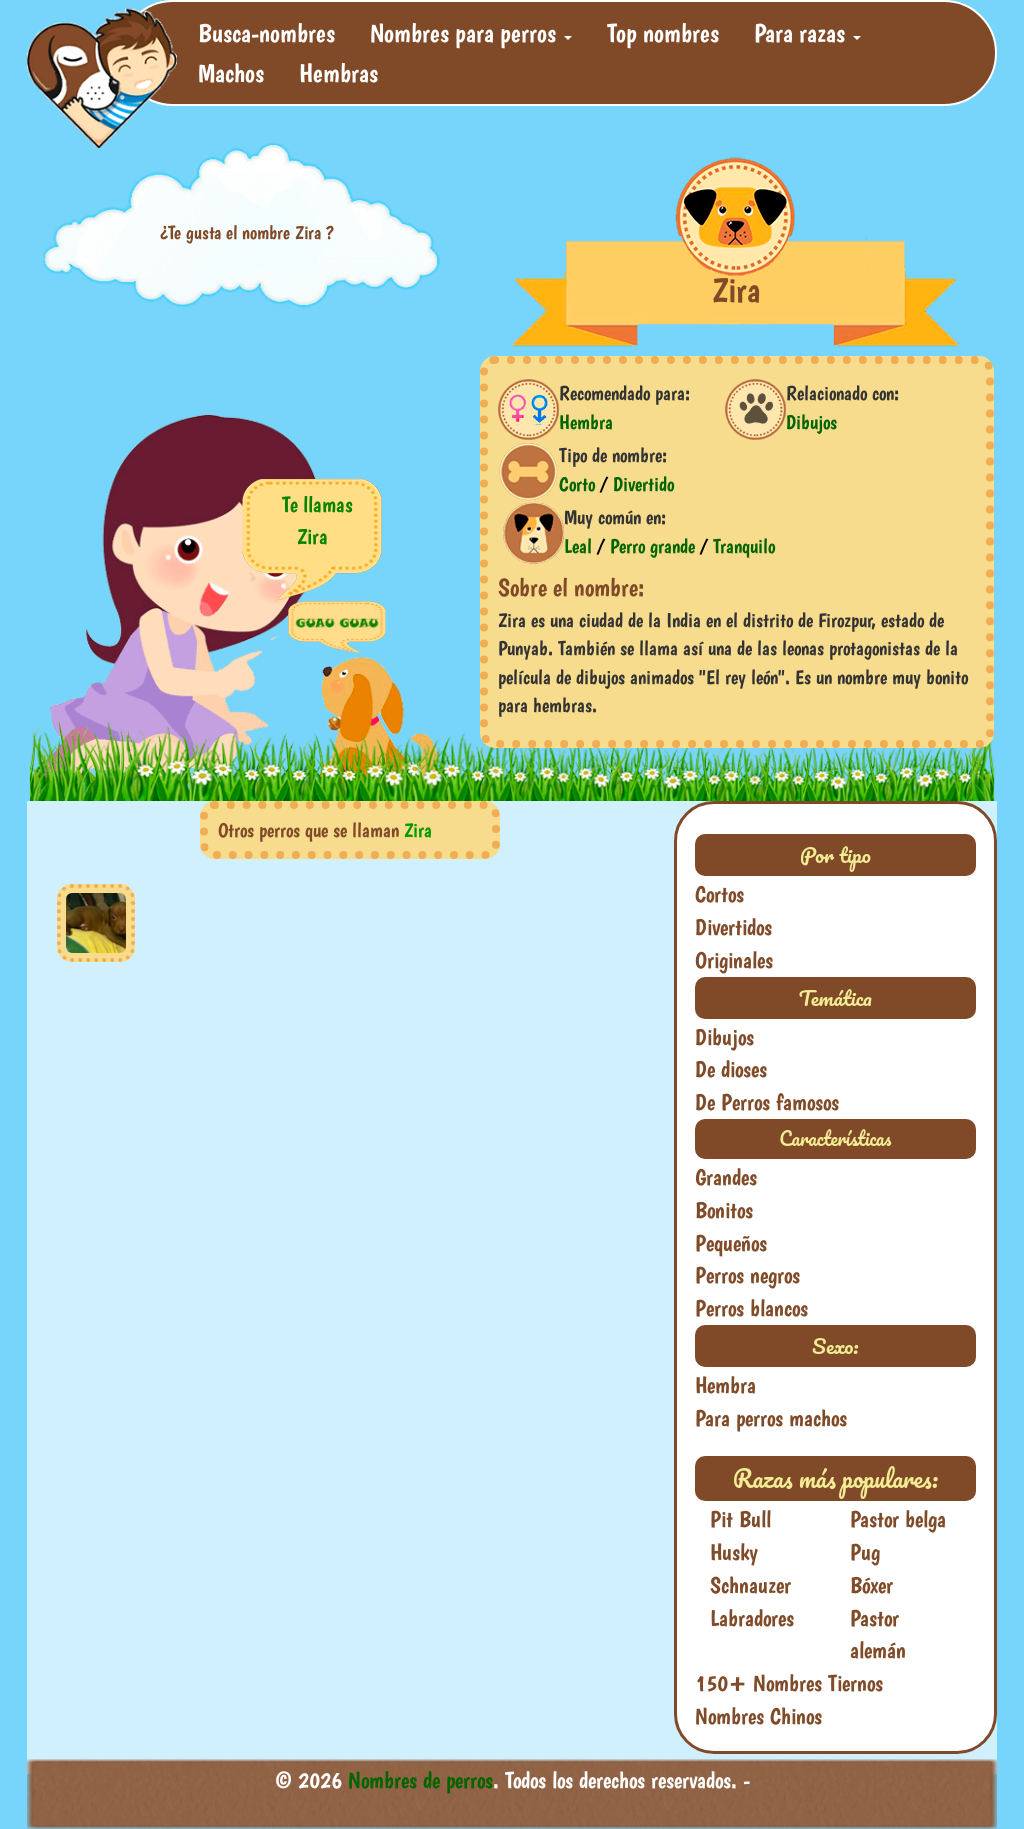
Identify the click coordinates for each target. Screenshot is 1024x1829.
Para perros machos (771, 1418)
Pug (865, 1552)
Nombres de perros (420, 1780)
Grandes (726, 1177)
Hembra (586, 422)
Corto (577, 484)
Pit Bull (740, 1519)
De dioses (731, 1069)
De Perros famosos (767, 1102)
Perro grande (652, 546)
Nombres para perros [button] (471, 32)
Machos (231, 72)
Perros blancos (751, 1308)
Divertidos (733, 927)
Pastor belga (898, 1519)
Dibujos (811, 422)
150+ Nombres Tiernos (789, 1683)
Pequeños (731, 1243)
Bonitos (724, 1210)
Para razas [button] (807, 32)
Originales (734, 960)
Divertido (643, 484)
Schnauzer (750, 1585)
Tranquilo (744, 546)
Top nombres (663, 32)
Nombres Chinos (758, 1716)
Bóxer (871, 1585)
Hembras (338, 72)
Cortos (719, 894)
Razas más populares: (835, 1478)
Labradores (752, 1618)
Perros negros (747, 1275)
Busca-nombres (266, 32)
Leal (578, 546)
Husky (734, 1552)
